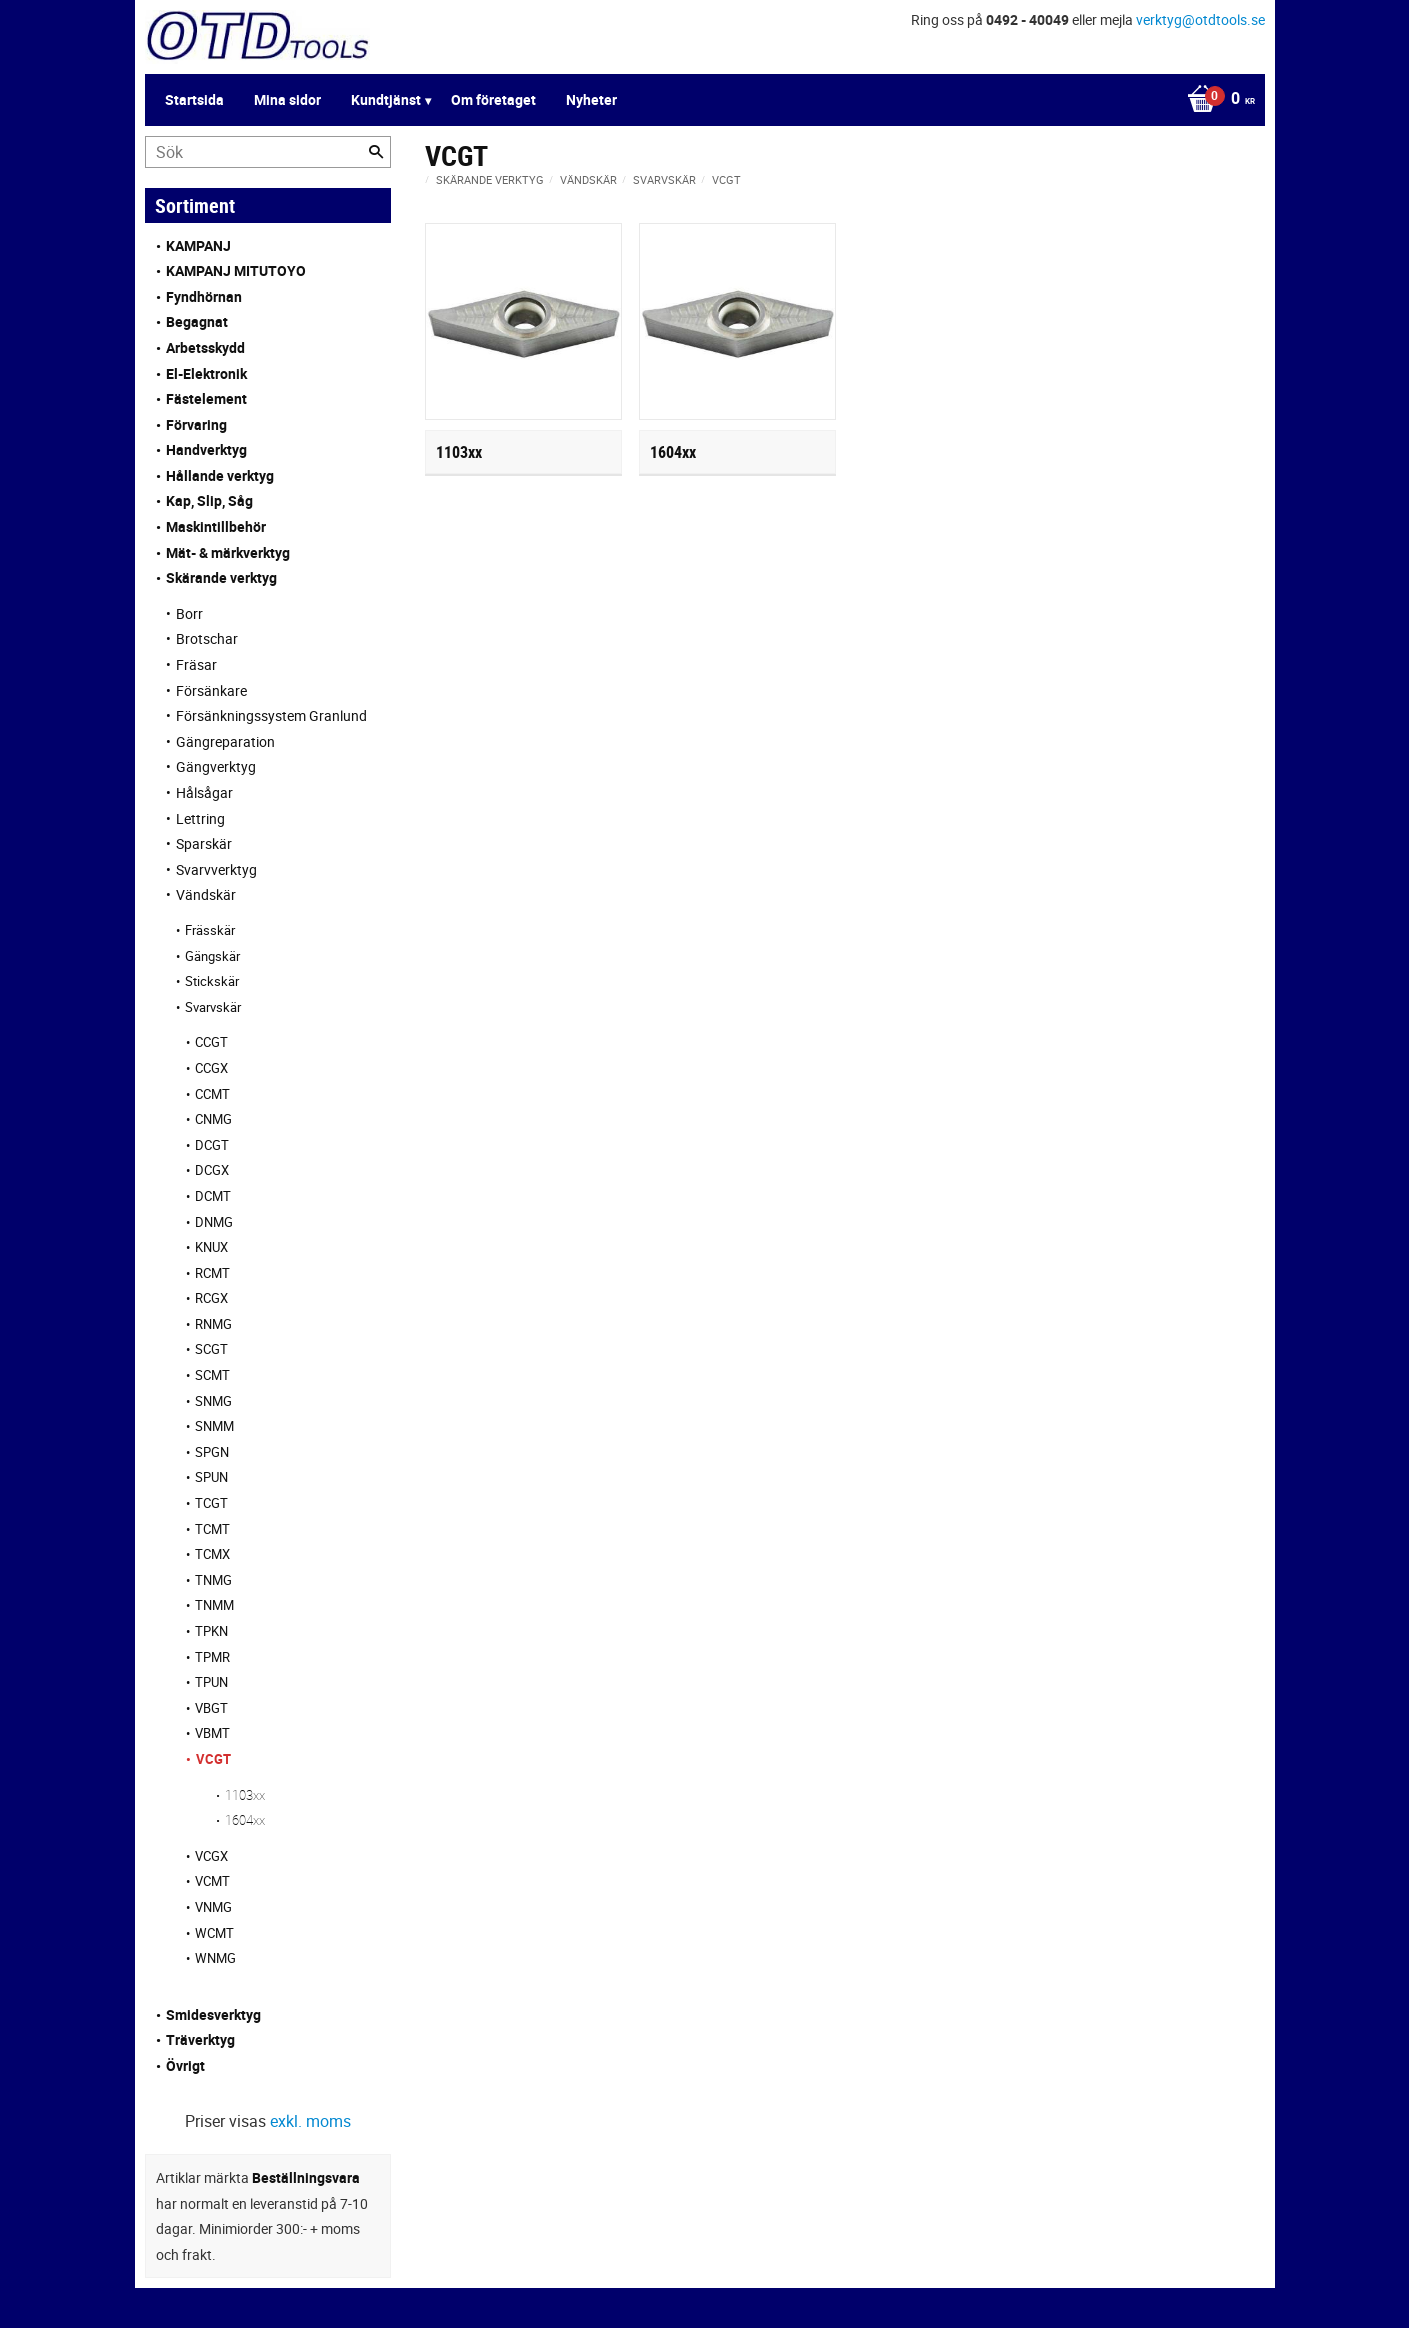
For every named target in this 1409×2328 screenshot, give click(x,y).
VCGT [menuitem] (213, 1759)
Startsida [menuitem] (194, 99)
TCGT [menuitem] (211, 1503)
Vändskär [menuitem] (206, 894)
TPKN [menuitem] (211, 1631)
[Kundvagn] (1216, 100)
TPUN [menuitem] (211, 1682)
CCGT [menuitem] (211, 1042)
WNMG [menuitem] (215, 1958)
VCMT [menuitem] (212, 1881)
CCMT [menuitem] (212, 1094)
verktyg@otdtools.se (1200, 19)
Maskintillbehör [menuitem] (216, 526)
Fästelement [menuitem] (206, 398)
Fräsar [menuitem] (196, 664)
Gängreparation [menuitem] (225, 741)
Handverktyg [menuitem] (206, 449)
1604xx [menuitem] (245, 1820)
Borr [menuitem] (189, 613)
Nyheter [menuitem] (591, 99)
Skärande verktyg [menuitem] (221, 577)
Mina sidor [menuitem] (287, 99)
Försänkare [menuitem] (211, 690)
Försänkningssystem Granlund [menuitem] (271, 715)
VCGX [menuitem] (211, 1856)
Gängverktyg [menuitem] (216, 766)
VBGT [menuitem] (211, 1708)
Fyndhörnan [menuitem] (204, 296)
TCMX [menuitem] (212, 1554)
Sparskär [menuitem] (204, 843)
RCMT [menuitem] (212, 1273)
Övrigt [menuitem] (185, 2065)
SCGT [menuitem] (211, 1349)
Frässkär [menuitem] (210, 930)
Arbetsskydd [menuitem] (205, 347)
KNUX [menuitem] (211, 1247)
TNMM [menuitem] (214, 1605)
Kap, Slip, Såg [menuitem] (209, 500)
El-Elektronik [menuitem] (206, 373)
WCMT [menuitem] (214, 1933)
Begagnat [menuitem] (197, 321)
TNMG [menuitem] (213, 1580)
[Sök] (376, 152)
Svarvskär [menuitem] (213, 1007)
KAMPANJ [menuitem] (198, 245)
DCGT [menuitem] (212, 1145)
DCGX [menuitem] (212, 1170)
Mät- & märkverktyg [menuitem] (228, 552)
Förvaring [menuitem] (196, 424)
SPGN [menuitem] (212, 1452)
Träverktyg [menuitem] (200, 2039)
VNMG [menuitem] (213, 1907)
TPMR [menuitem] (212, 1657)
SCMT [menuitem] (212, 1375)
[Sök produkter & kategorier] (268, 152)
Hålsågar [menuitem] (204, 792)
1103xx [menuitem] (245, 1795)
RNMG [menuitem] (213, 1324)
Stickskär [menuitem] (212, 981)
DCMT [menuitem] (213, 1196)
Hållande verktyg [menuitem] (220, 475)
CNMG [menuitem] (213, 1119)
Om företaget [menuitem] (493, 99)
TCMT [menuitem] (212, 1529)
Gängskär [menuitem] (212, 956)
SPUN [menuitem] (211, 1477)
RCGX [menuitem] (211, 1298)
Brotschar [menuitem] (207, 638)
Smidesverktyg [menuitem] (213, 2014)
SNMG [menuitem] (213, 1401)
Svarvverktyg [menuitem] (216, 869)
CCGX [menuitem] (211, 1068)
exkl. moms (310, 2121)
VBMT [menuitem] (212, 1733)
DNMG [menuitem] (214, 1222)
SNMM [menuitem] (214, 1426)
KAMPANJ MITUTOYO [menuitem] (236, 270)
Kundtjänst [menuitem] (386, 99)
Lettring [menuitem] (200, 818)
